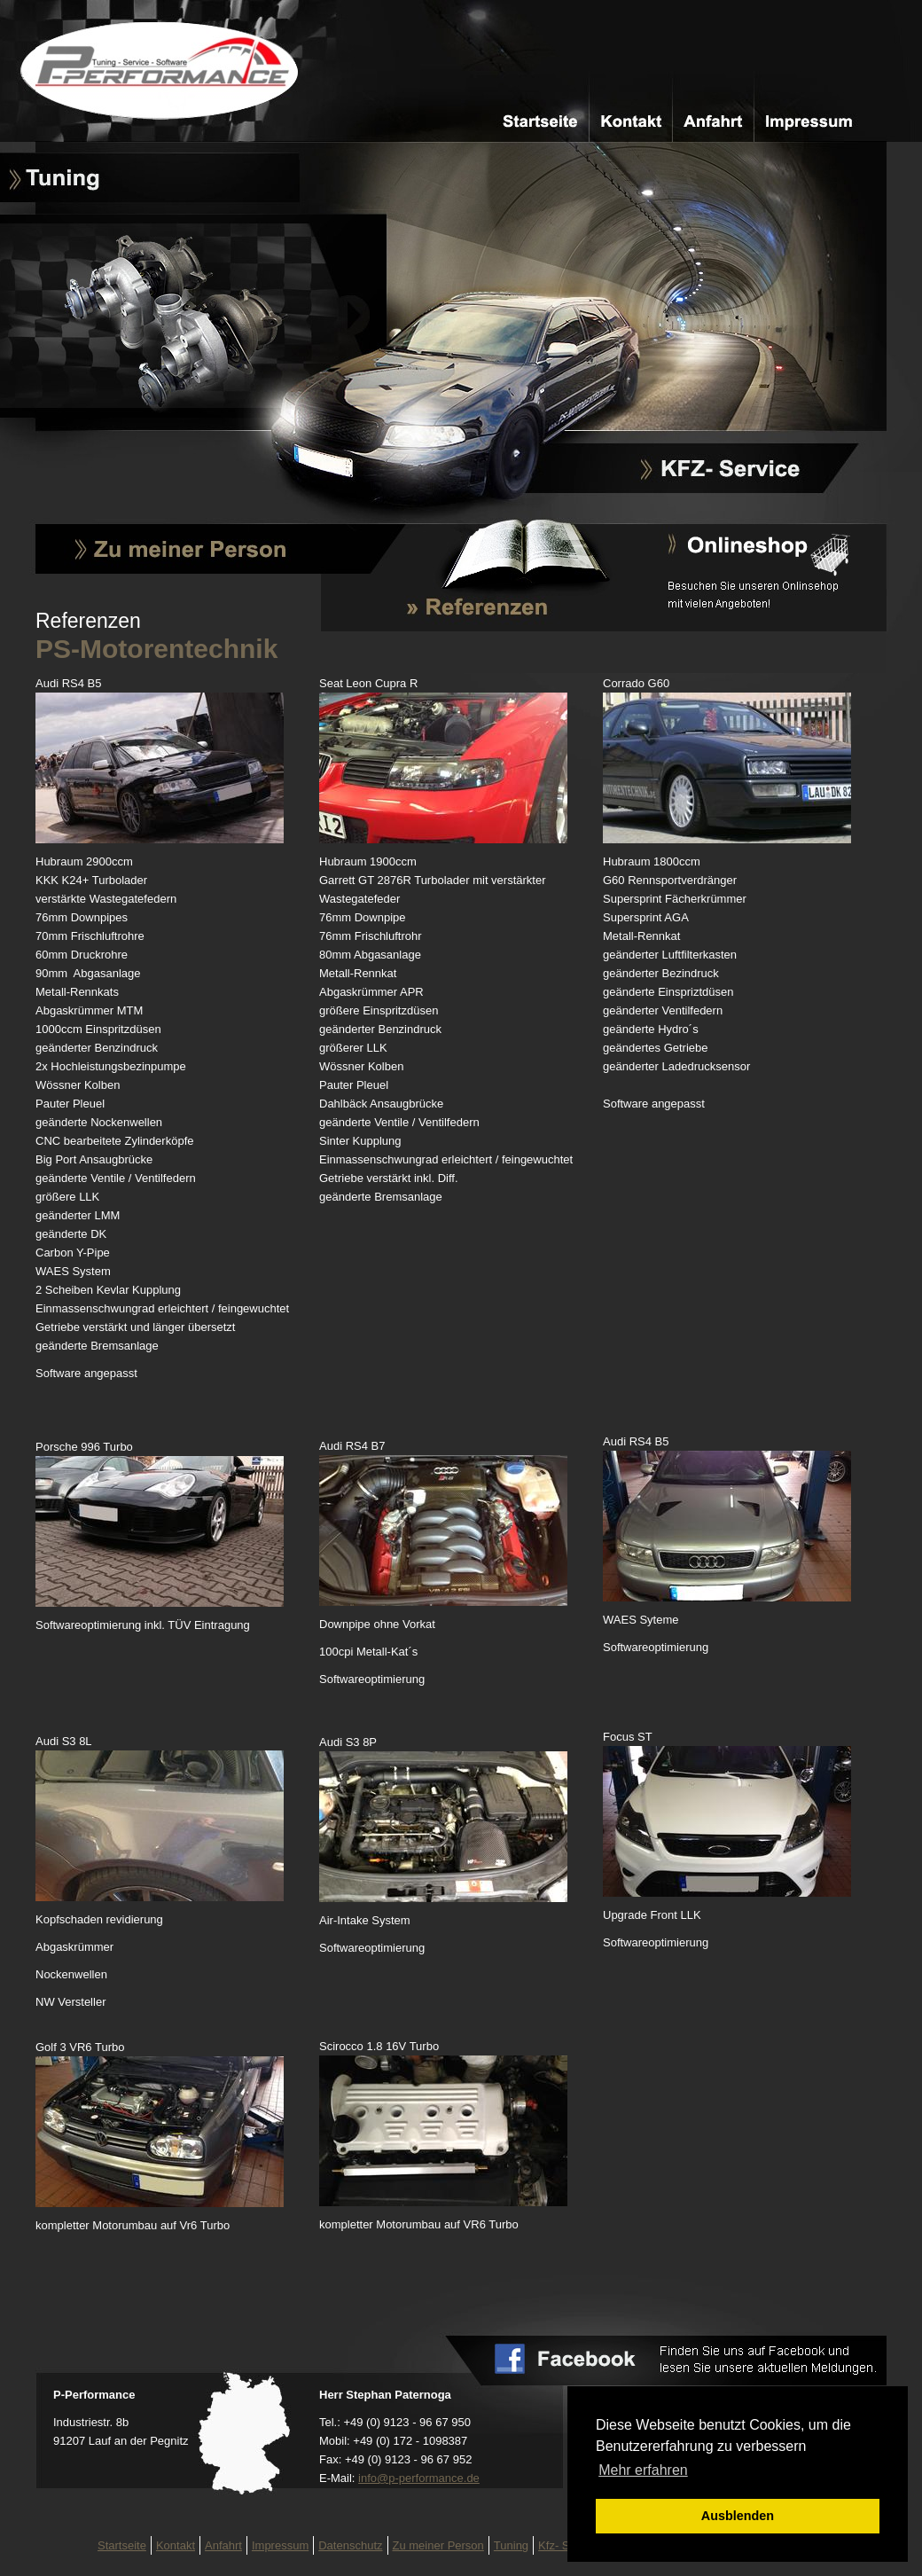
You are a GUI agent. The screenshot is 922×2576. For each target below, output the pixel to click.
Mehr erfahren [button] (643, 2470)
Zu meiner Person (180, 550)
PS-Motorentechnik (168, 71)
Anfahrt (713, 121)
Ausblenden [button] (737, 2516)
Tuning (62, 177)
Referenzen (449, 602)
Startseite (539, 121)
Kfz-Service (724, 470)
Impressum (800, 121)
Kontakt (626, 121)
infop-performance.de (419, 2478)
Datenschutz (350, 2545)
